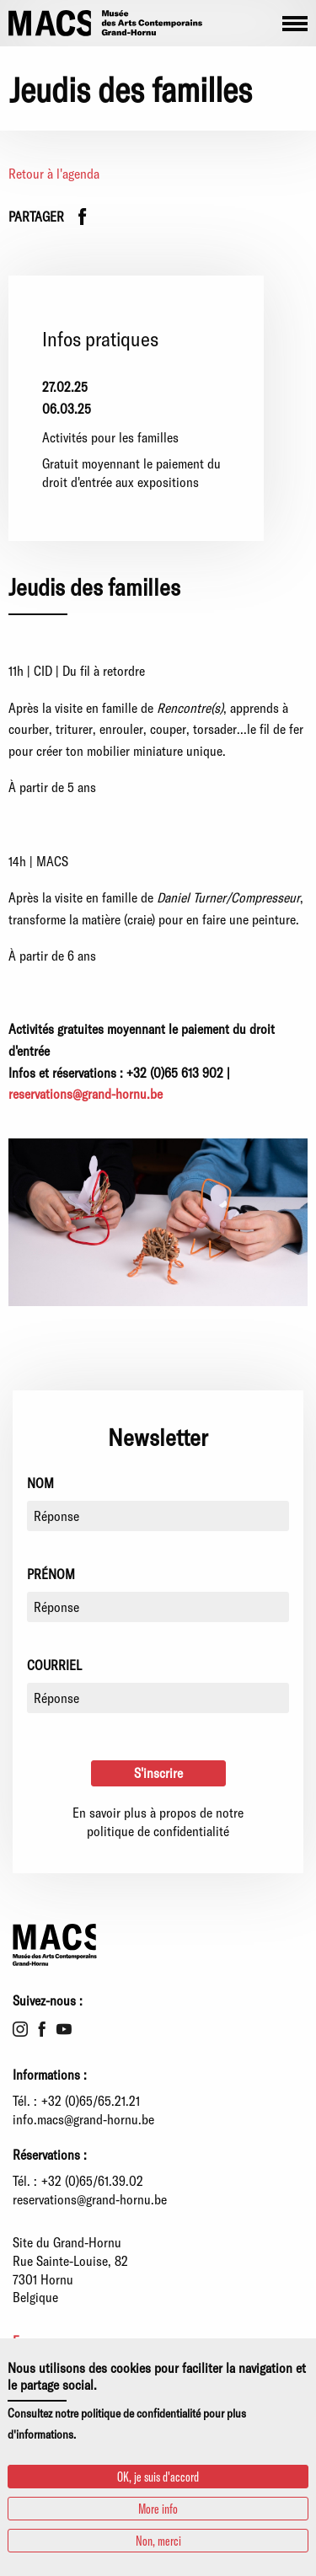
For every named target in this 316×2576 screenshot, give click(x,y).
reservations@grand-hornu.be (90, 2199)
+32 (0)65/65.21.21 (90, 2100)
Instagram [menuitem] (20, 2029)
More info (158, 2508)
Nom (40, 1483)
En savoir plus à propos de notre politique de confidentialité (158, 1821)
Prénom (51, 1574)
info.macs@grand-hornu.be (83, 2119)
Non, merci (158, 2540)
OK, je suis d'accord (158, 2476)
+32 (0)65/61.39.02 (92, 2180)
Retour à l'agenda (53, 173)
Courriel (54, 1665)
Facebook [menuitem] (42, 2029)
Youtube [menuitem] (64, 2029)
